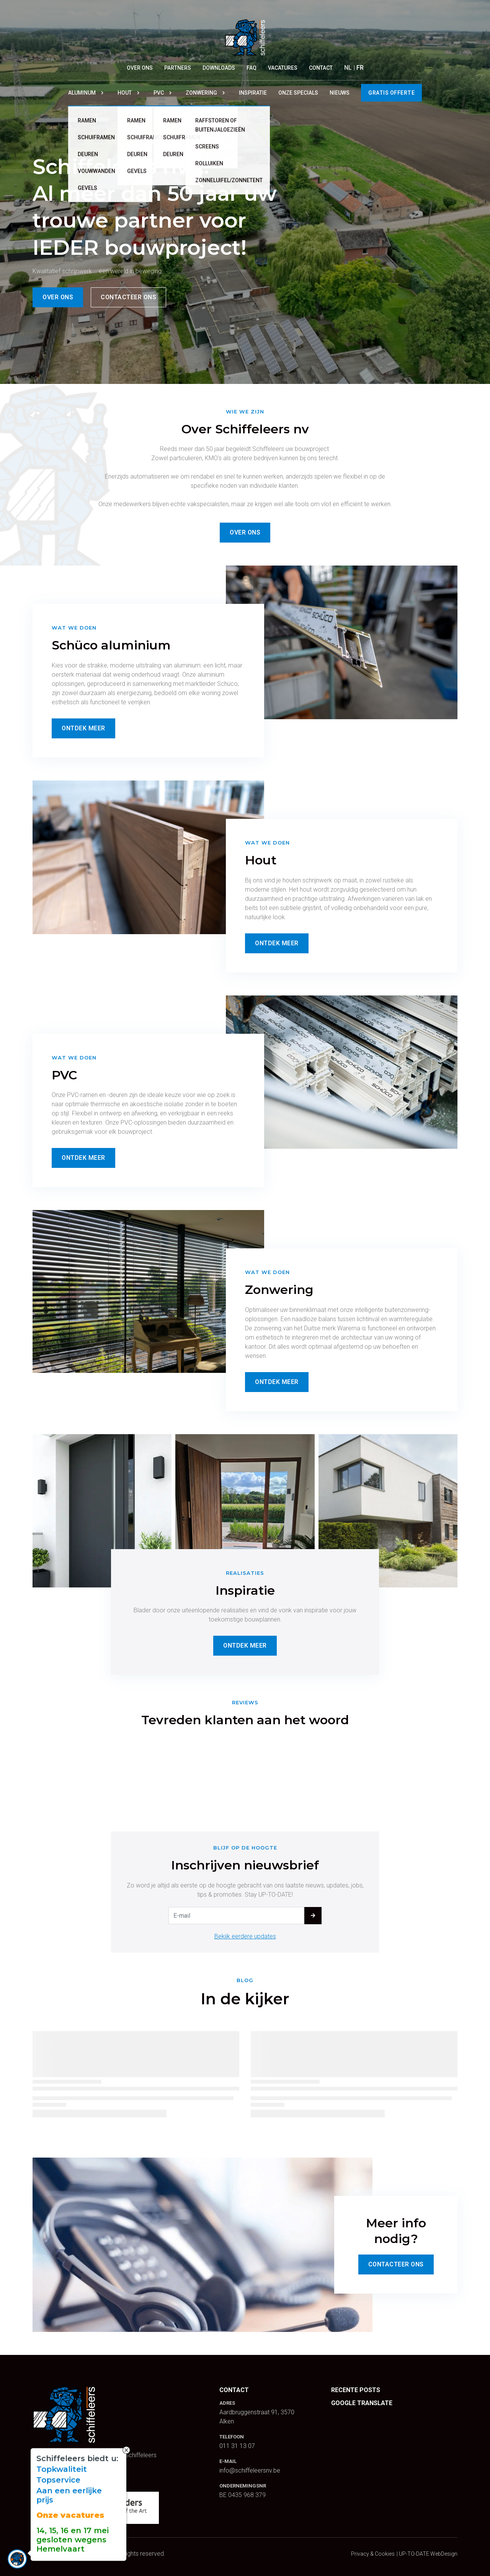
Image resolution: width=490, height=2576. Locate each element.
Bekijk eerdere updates (245, 1936)
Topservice (58, 2479)
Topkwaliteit (61, 2469)
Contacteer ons (128, 297)
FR (360, 67)
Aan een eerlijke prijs (69, 2495)
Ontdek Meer (83, 728)
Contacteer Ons (396, 2264)
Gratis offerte (391, 93)
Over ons (57, 297)
